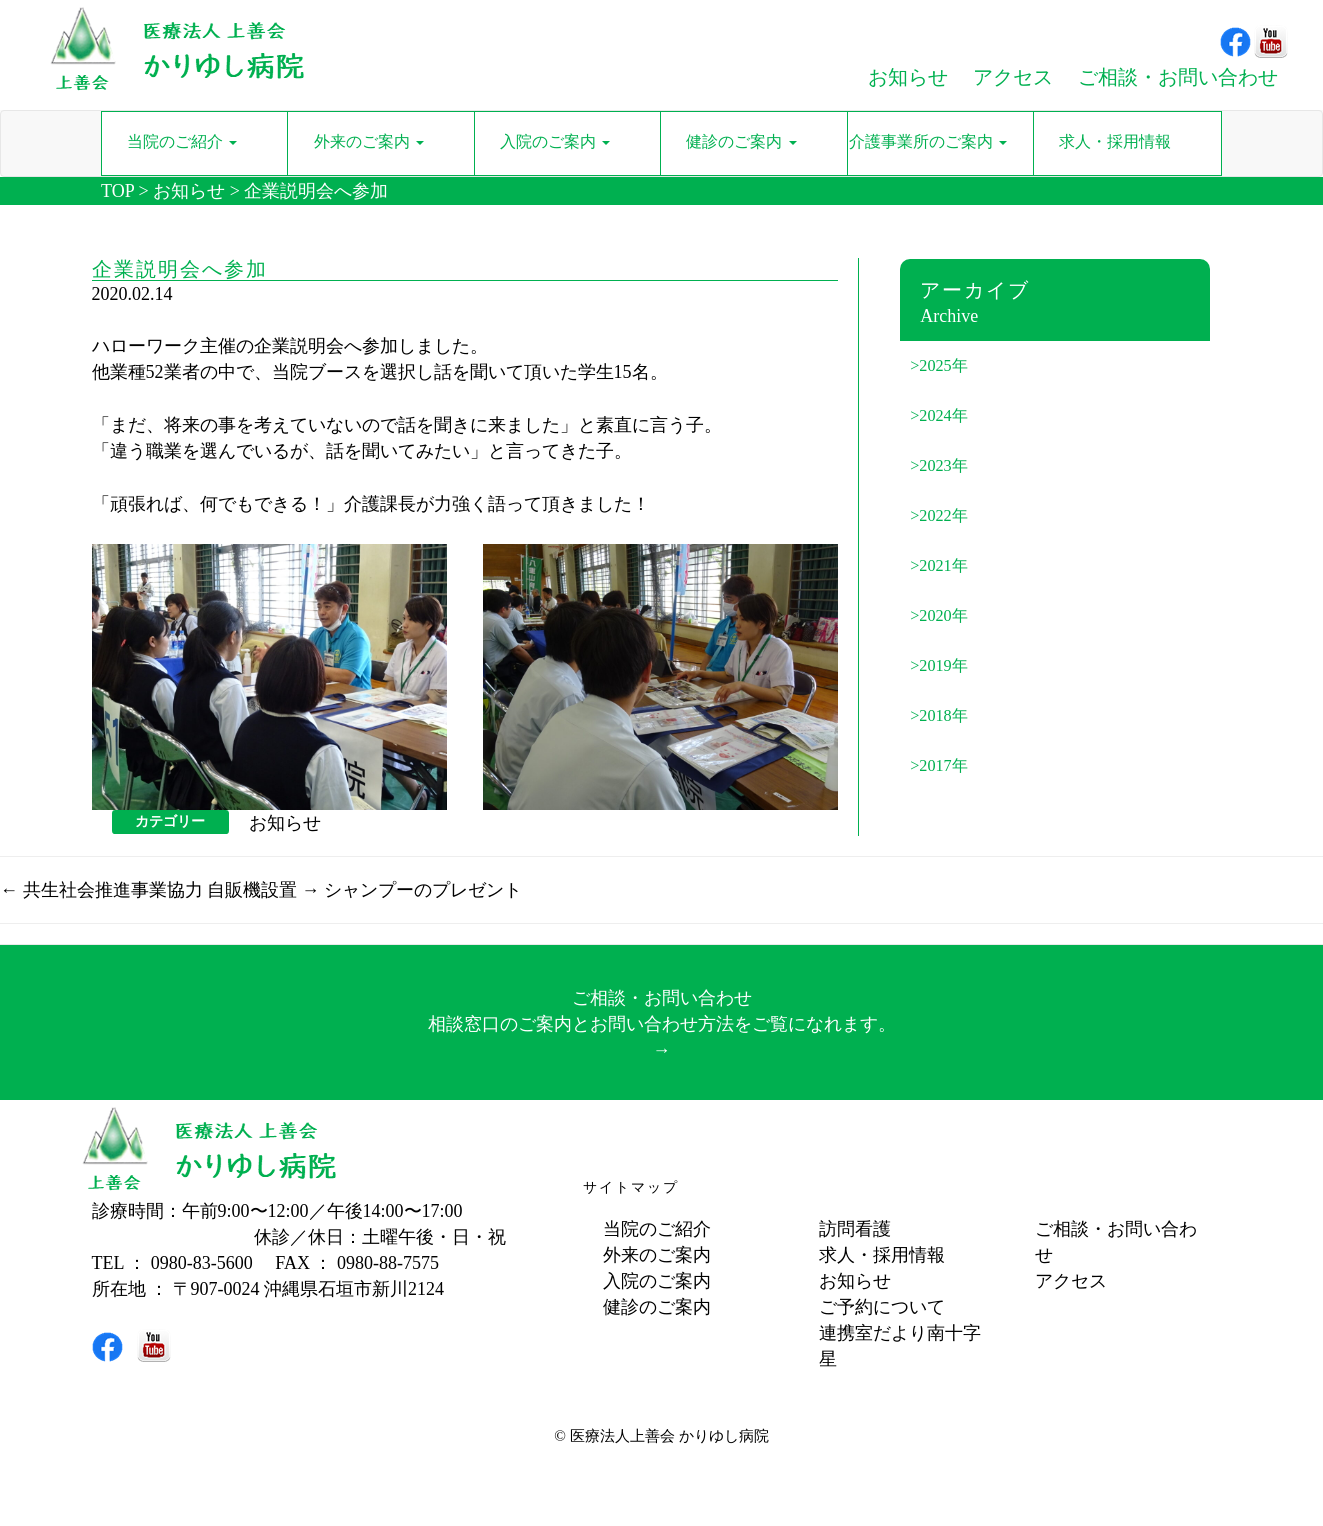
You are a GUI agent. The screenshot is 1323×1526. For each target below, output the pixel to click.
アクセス (1071, 1281)
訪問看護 (855, 1229)
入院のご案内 (657, 1281)
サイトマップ (631, 1187)
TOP (117, 191)
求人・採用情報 (882, 1255)
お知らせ (189, 191)
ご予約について (882, 1307)
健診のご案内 (657, 1307)
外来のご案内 (657, 1255)
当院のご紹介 (657, 1229)
